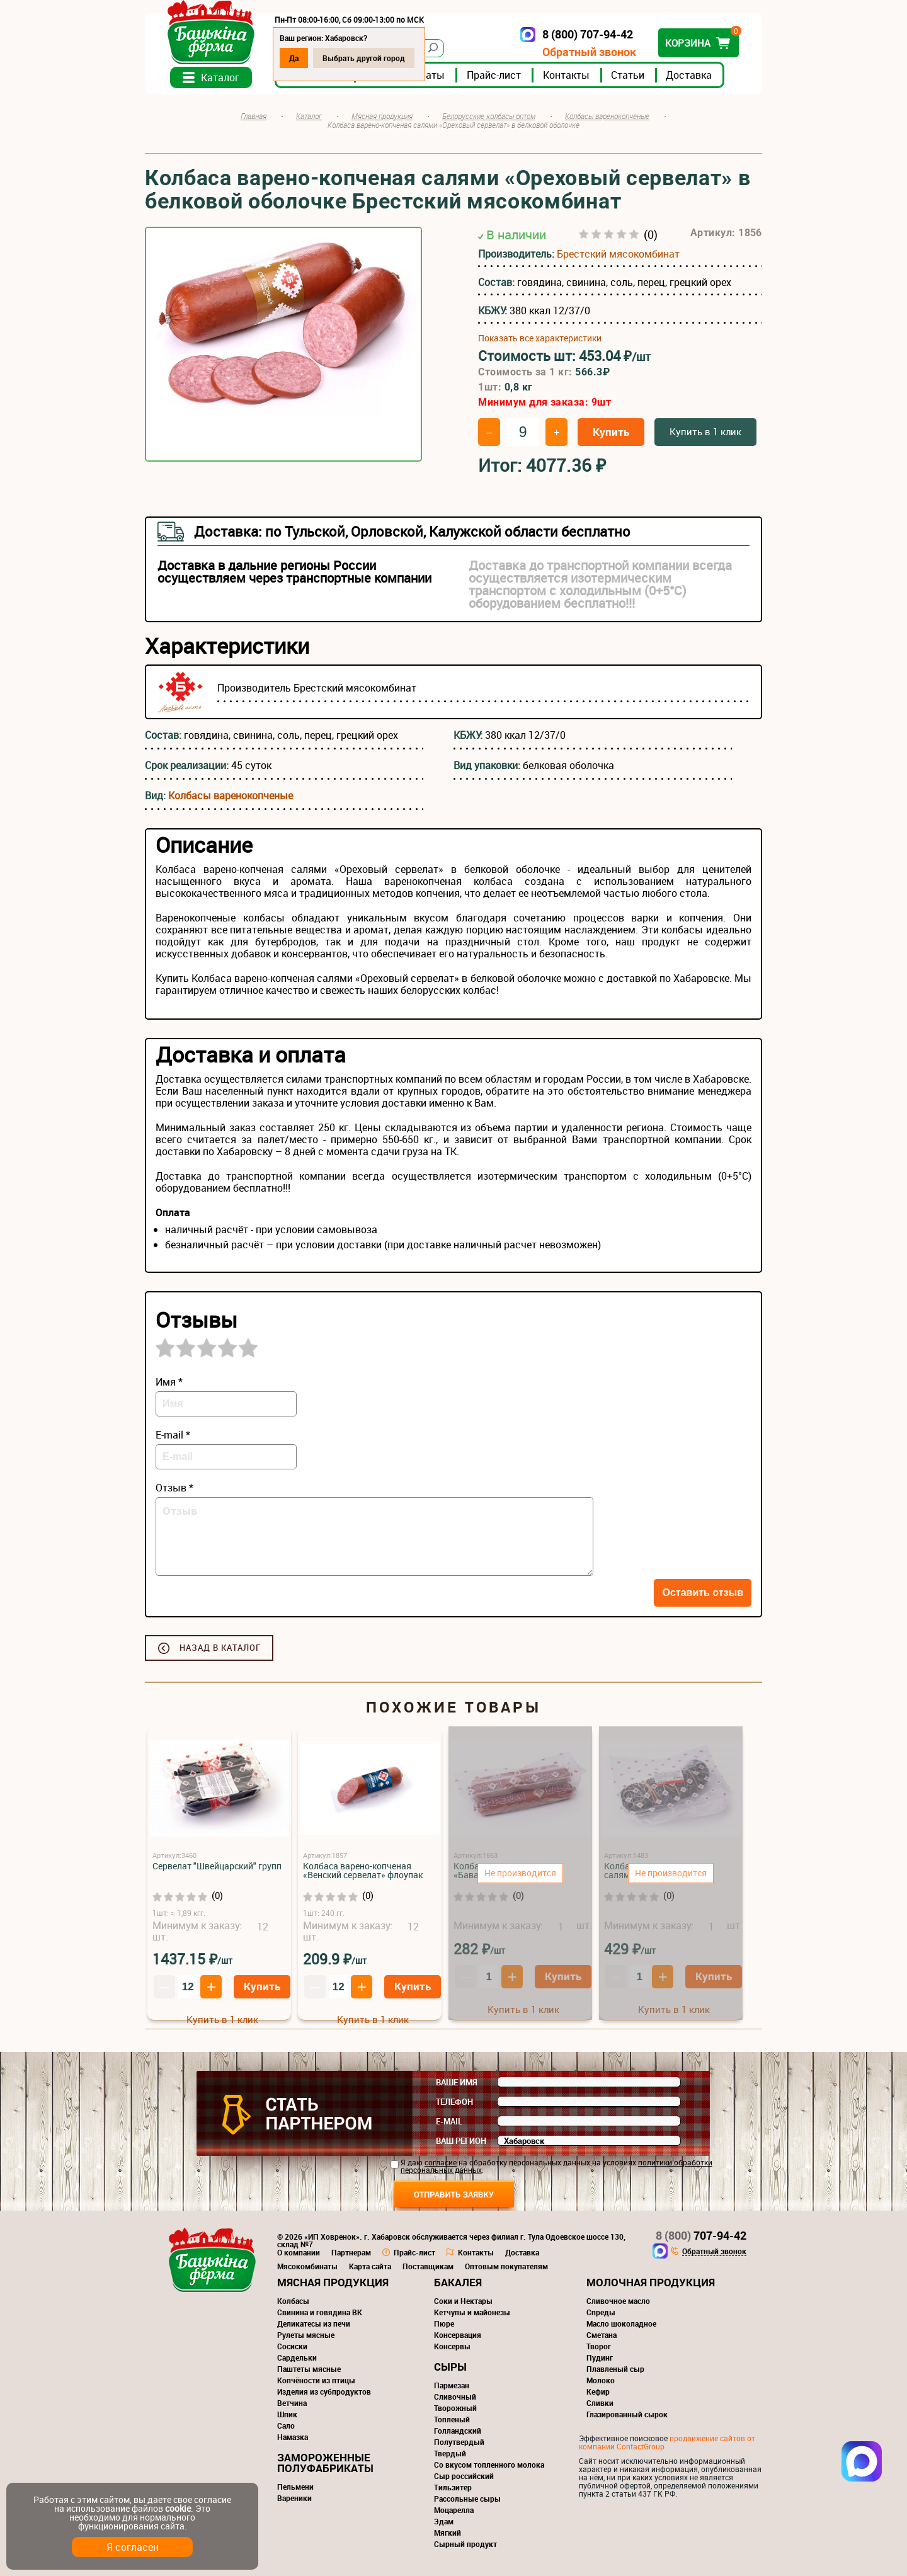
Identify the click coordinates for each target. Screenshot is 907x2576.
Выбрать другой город (363, 58)
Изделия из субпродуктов (324, 2391)
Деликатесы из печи (313, 2323)
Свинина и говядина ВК (319, 2312)
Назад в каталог (220, 1647)
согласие (441, 2162)
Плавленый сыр (615, 2369)
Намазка (292, 2437)
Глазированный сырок (627, 2414)
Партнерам (351, 2252)
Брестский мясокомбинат (618, 254)
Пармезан (451, 2385)
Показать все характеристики (540, 338)
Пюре (444, 2323)
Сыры (450, 2366)
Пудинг (599, 2357)
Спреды (600, 2312)
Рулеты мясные (305, 2335)
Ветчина (292, 2403)
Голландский (457, 2430)
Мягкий (447, 2533)
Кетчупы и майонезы (472, 2312)
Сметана (601, 2335)
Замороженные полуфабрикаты (325, 2462)
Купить (611, 432)
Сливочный (455, 2396)
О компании (298, 2252)
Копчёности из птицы (316, 2380)
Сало (286, 2425)
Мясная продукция (333, 2282)
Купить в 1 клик (705, 431)
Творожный (455, 2408)
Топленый (452, 2419)
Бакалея (458, 2282)
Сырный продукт (465, 2544)
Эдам (444, 2521)
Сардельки (297, 2357)
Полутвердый (459, 2442)
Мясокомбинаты (307, 2266)
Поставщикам (428, 2266)
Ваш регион (461, 2140)
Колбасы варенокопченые (230, 795)
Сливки (599, 2403)
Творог (598, 2346)
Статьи (627, 75)
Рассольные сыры (467, 2498)
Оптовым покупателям (506, 2266)
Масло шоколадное (621, 2323)
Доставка (689, 75)
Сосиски (292, 2346)
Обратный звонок (589, 52)
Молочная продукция (650, 2282)
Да (294, 58)
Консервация (457, 2335)
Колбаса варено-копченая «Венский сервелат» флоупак (363, 1870)
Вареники (294, 2498)
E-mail (449, 2121)
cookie (178, 2508)
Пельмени (295, 2487)
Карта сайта (370, 2266)
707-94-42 (701, 2235)
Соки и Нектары (463, 2301)
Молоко (600, 2380)
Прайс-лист (494, 75)
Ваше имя (456, 2082)
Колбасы (293, 2301)
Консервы (452, 2346)
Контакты (566, 75)
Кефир (598, 2391)
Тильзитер (453, 2487)
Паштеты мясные (309, 2369)
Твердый (450, 2453)
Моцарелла (454, 2510)
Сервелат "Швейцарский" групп (217, 1866)
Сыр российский (464, 2476)
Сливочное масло (618, 2301)
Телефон (454, 2101)
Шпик (287, 2414)
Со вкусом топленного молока (489, 2464)
